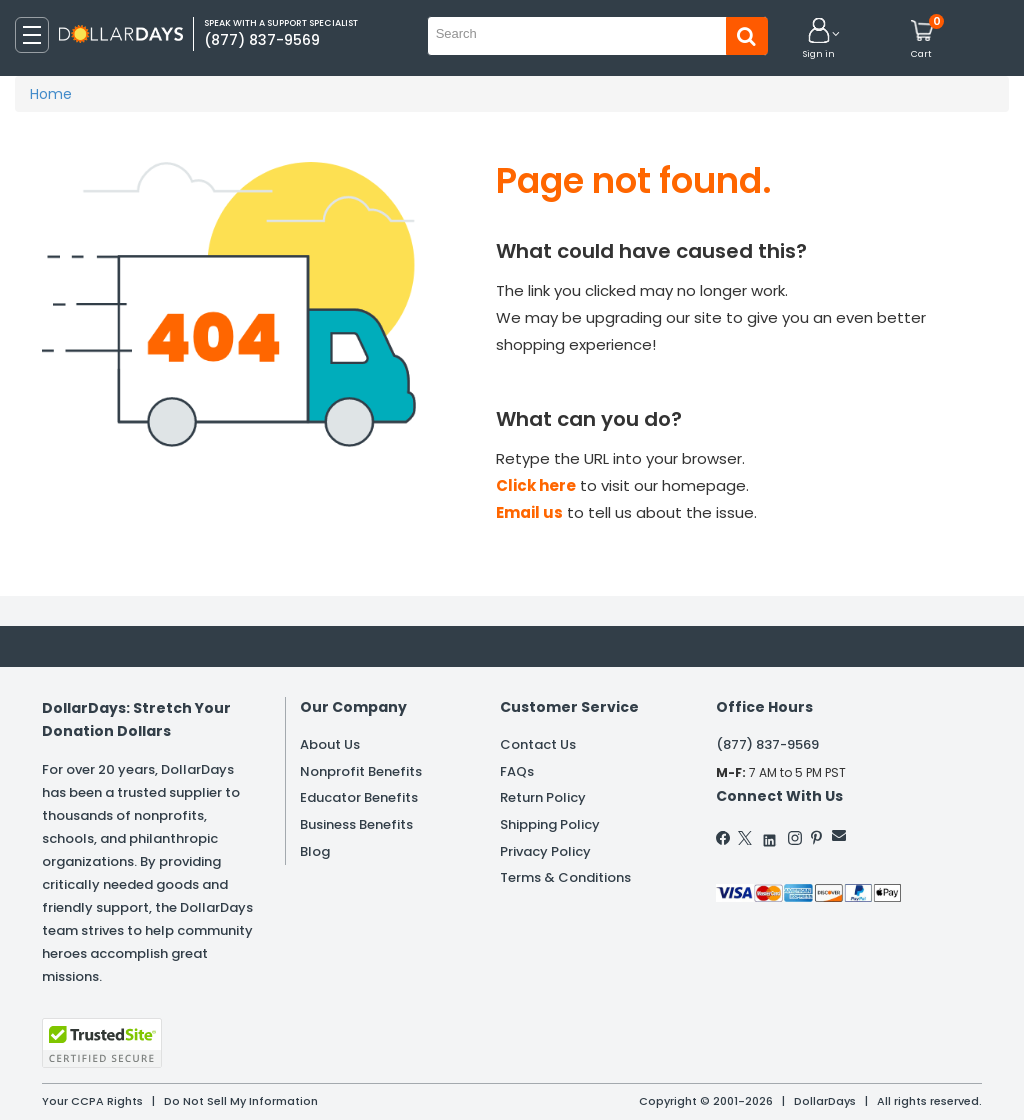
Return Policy (543, 797)
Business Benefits (356, 824)
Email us (529, 512)
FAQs (517, 771)
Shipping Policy (550, 824)
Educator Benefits (359, 797)
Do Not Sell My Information (241, 1101)
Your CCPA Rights (92, 1101)
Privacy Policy (545, 851)
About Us (330, 744)
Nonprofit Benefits (361, 771)
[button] (819, 39)
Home (51, 94)
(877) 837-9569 (767, 744)
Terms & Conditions (565, 877)
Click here (536, 485)
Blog (315, 851)
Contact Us (538, 744)
